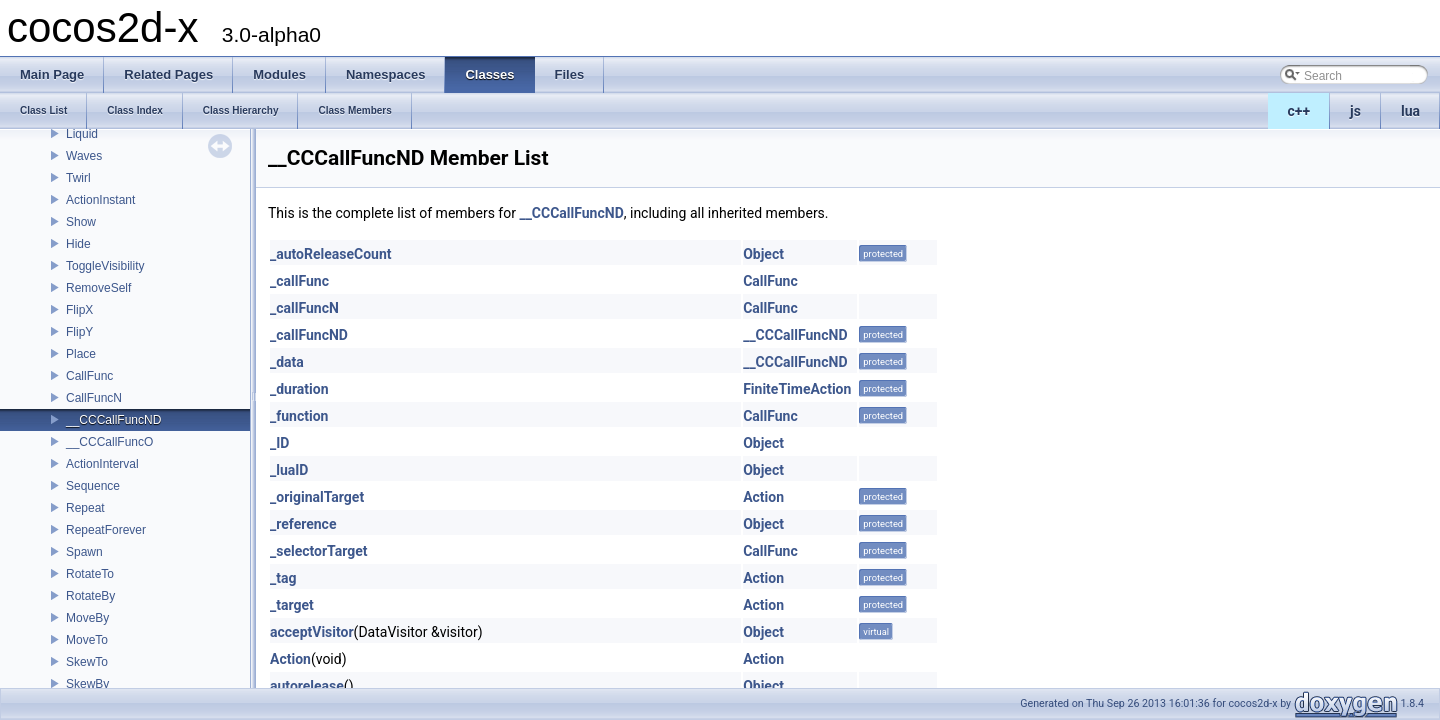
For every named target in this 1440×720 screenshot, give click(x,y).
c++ (1299, 111)
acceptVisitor (312, 632)
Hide (78, 244)
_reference (303, 524)
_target (292, 605)
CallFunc (89, 376)
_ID (279, 443)
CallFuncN (94, 398)
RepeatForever (106, 530)
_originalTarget (317, 497)
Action (763, 497)
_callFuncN (304, 308)
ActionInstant (100, 200)
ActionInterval (102, 464)
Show (81, 222)
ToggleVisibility (105, 266)
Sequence (93, 486)
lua (1410, 111)
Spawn (84, 552)
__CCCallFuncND (113, 420)
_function (299, 416)
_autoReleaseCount (331, 254)
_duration (299, 389)
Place (81, 354)
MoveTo (87, 640)
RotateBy (90, 596)
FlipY (79, 332)
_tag (283, 578)
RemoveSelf (98, 288)
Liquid (82, 134)
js (1355, 111)
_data (287, 362)
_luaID (289, 470)
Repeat (85, 508)
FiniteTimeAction (797, 389)
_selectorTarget (319, 551)
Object (763, 254)
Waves (84, 156)
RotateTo (90, 574)
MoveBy (87, 618)
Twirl (78, 178)
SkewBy (87, 684)
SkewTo (87, 662)
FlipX (79, 310)
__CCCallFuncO (109, 442)
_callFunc (299, 281)
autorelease (307, 686)
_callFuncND (309, 335)
